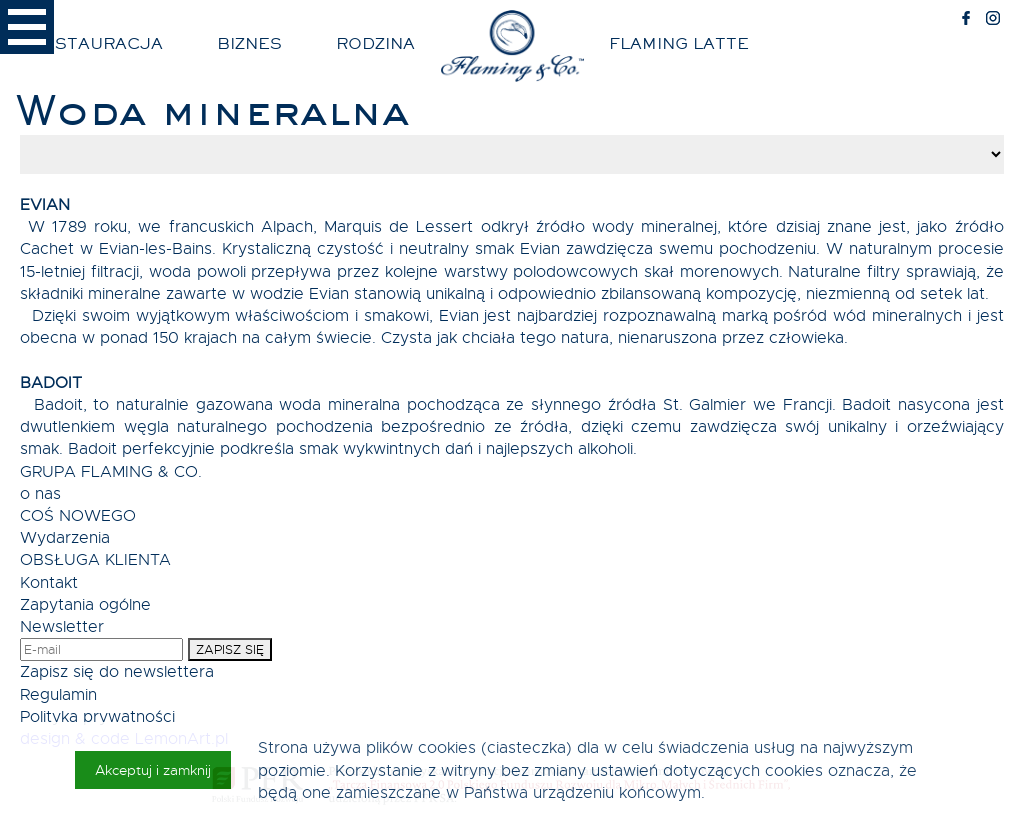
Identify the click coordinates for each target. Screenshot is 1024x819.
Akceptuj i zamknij (153, 770)
